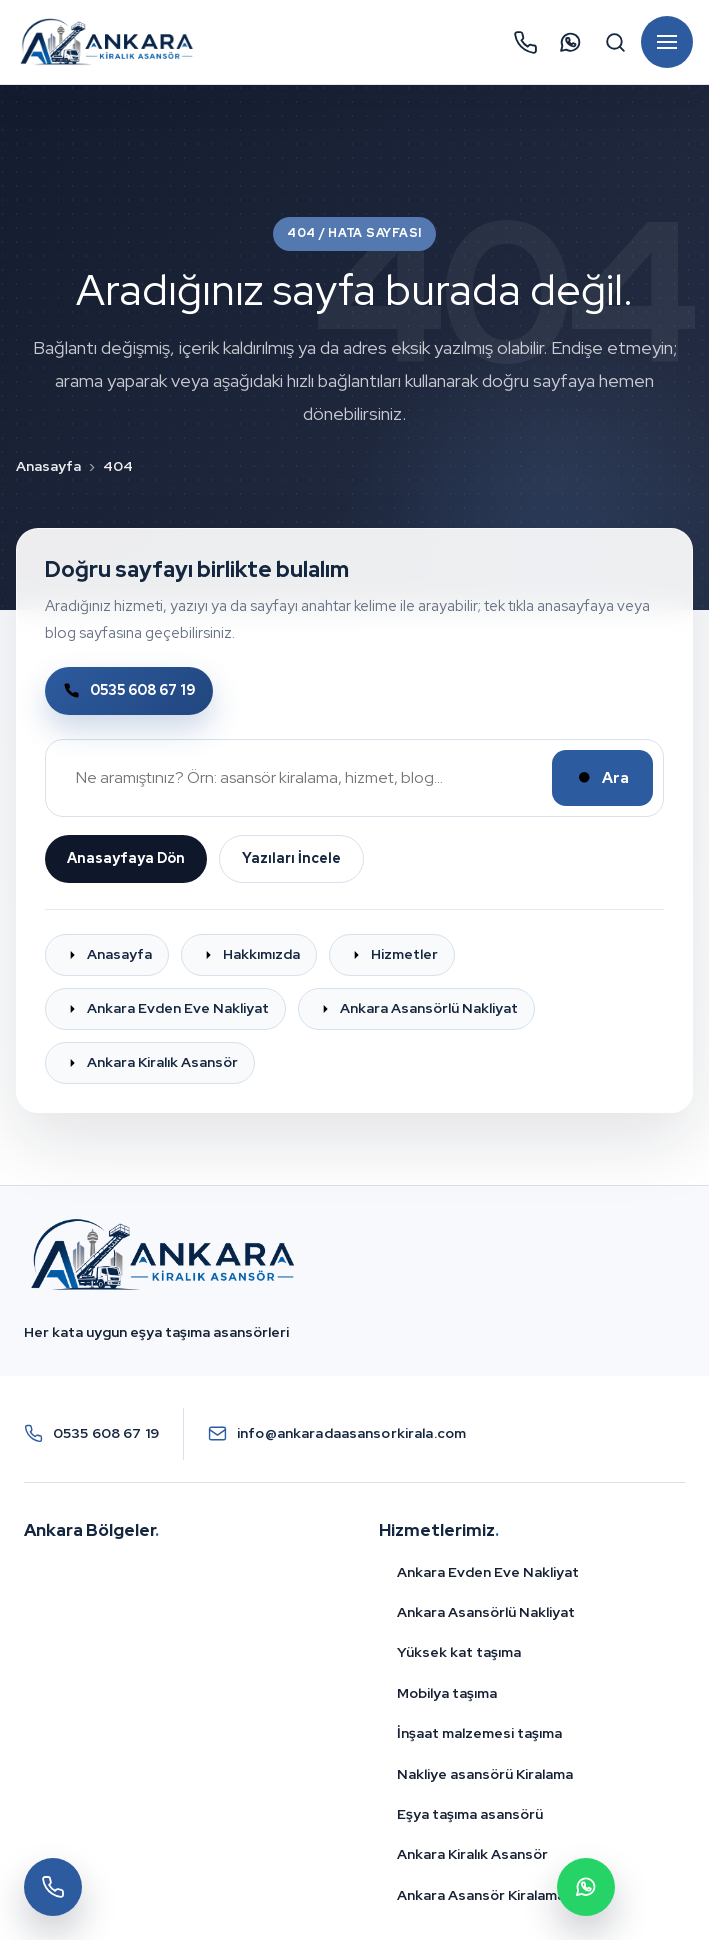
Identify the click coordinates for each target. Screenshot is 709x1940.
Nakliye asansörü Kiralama (485, 1774)
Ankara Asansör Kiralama (481, 1895)
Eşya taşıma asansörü (470, 1814)
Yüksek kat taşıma (459, 1652)
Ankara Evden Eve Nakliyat (488, 1572)
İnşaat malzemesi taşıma (479, 1733)
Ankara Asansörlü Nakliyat (486, 1612)
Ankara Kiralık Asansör (472, 1854)
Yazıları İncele (291, 858)
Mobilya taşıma (447, 1693)
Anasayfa (48, 466)
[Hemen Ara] (525, 42)
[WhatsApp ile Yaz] (570, 42)
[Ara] (615, 42)
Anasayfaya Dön (126, 858)
